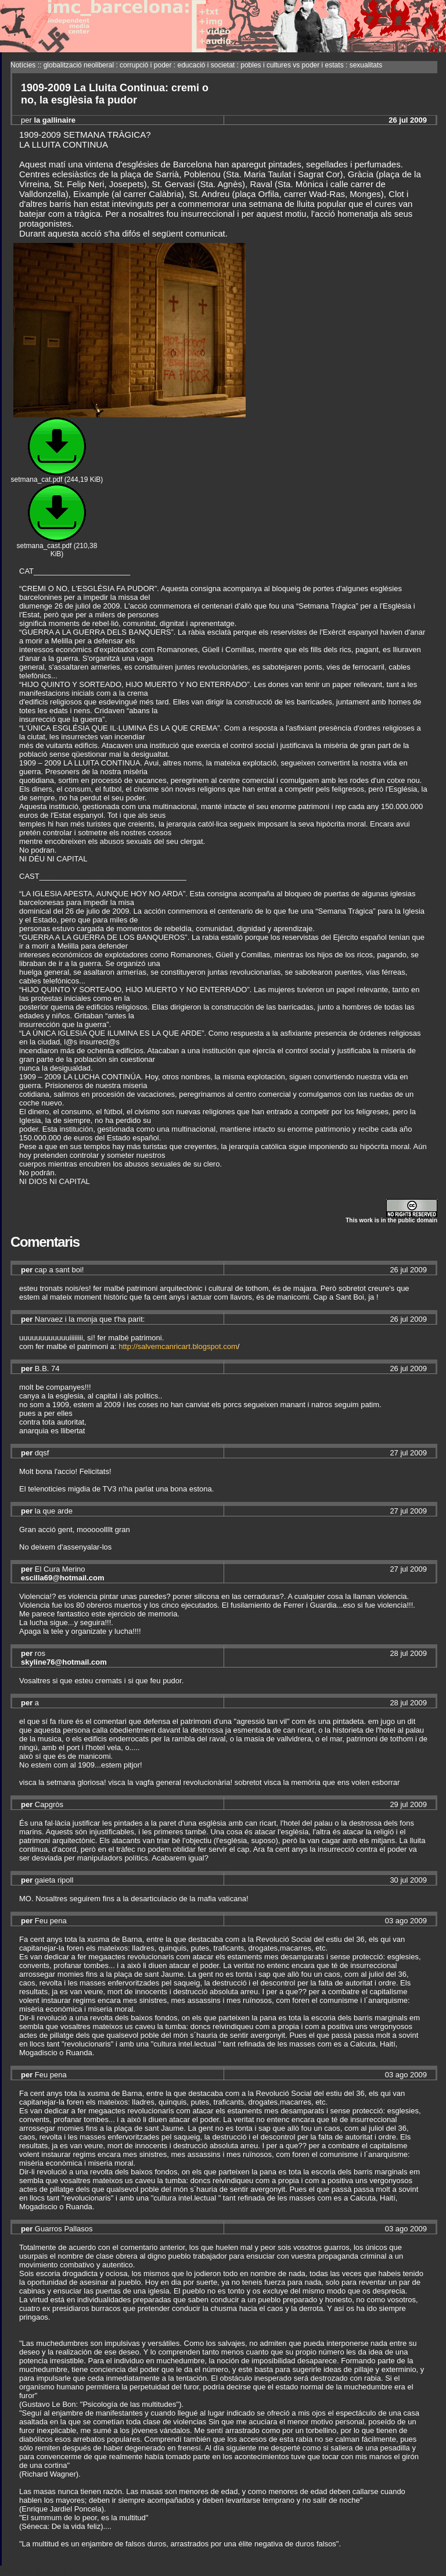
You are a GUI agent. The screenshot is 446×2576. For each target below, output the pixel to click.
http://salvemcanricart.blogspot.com (177, 1346)
